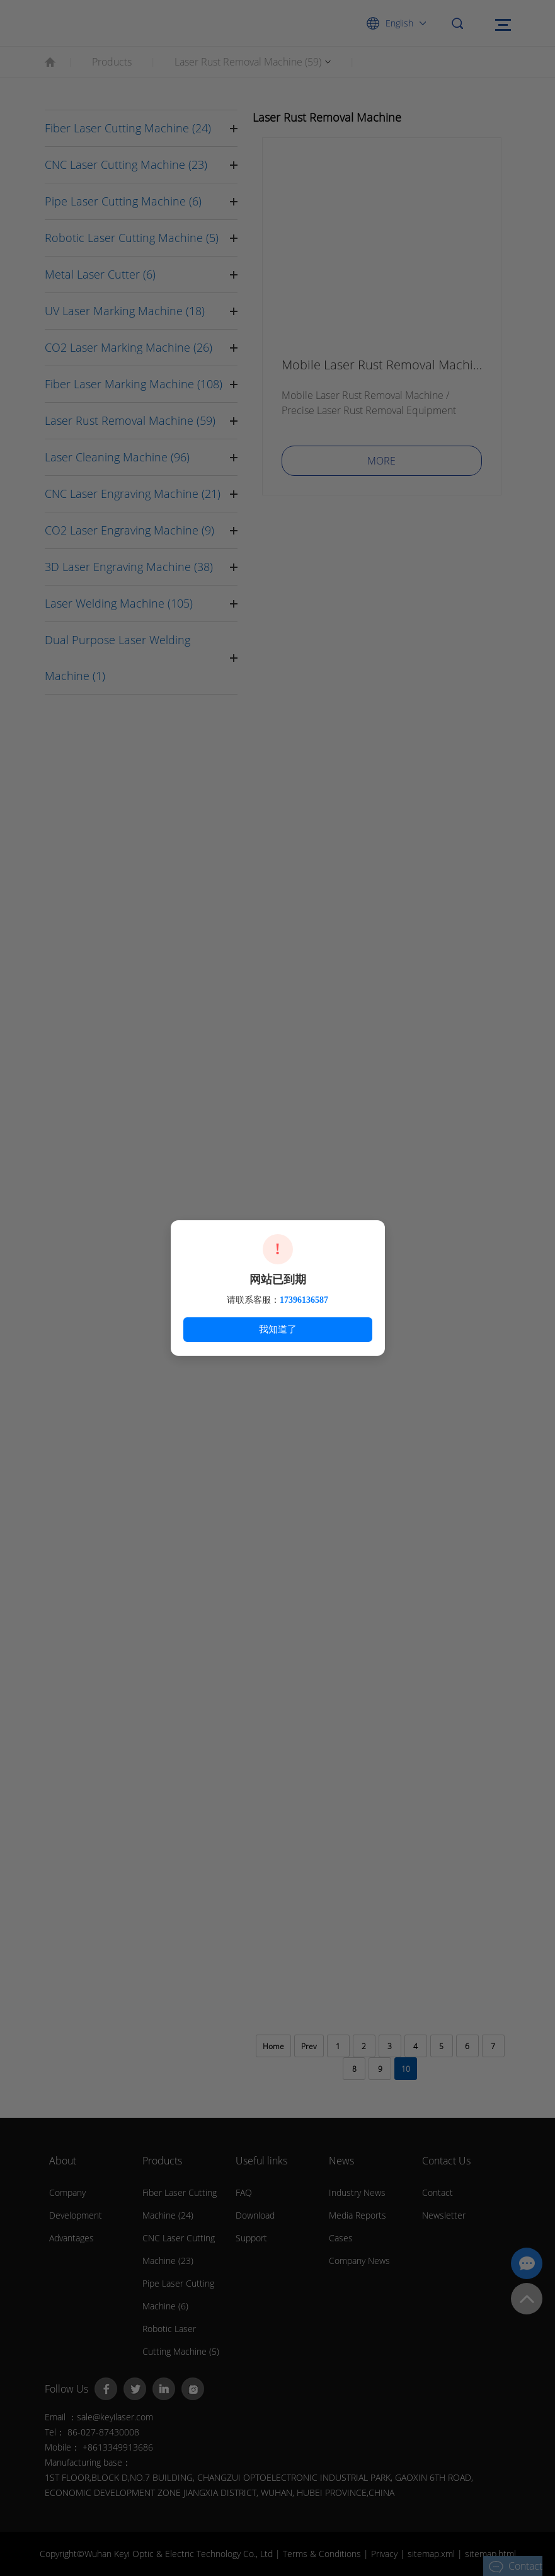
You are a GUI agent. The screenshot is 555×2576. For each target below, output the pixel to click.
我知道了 (278, 1329)
